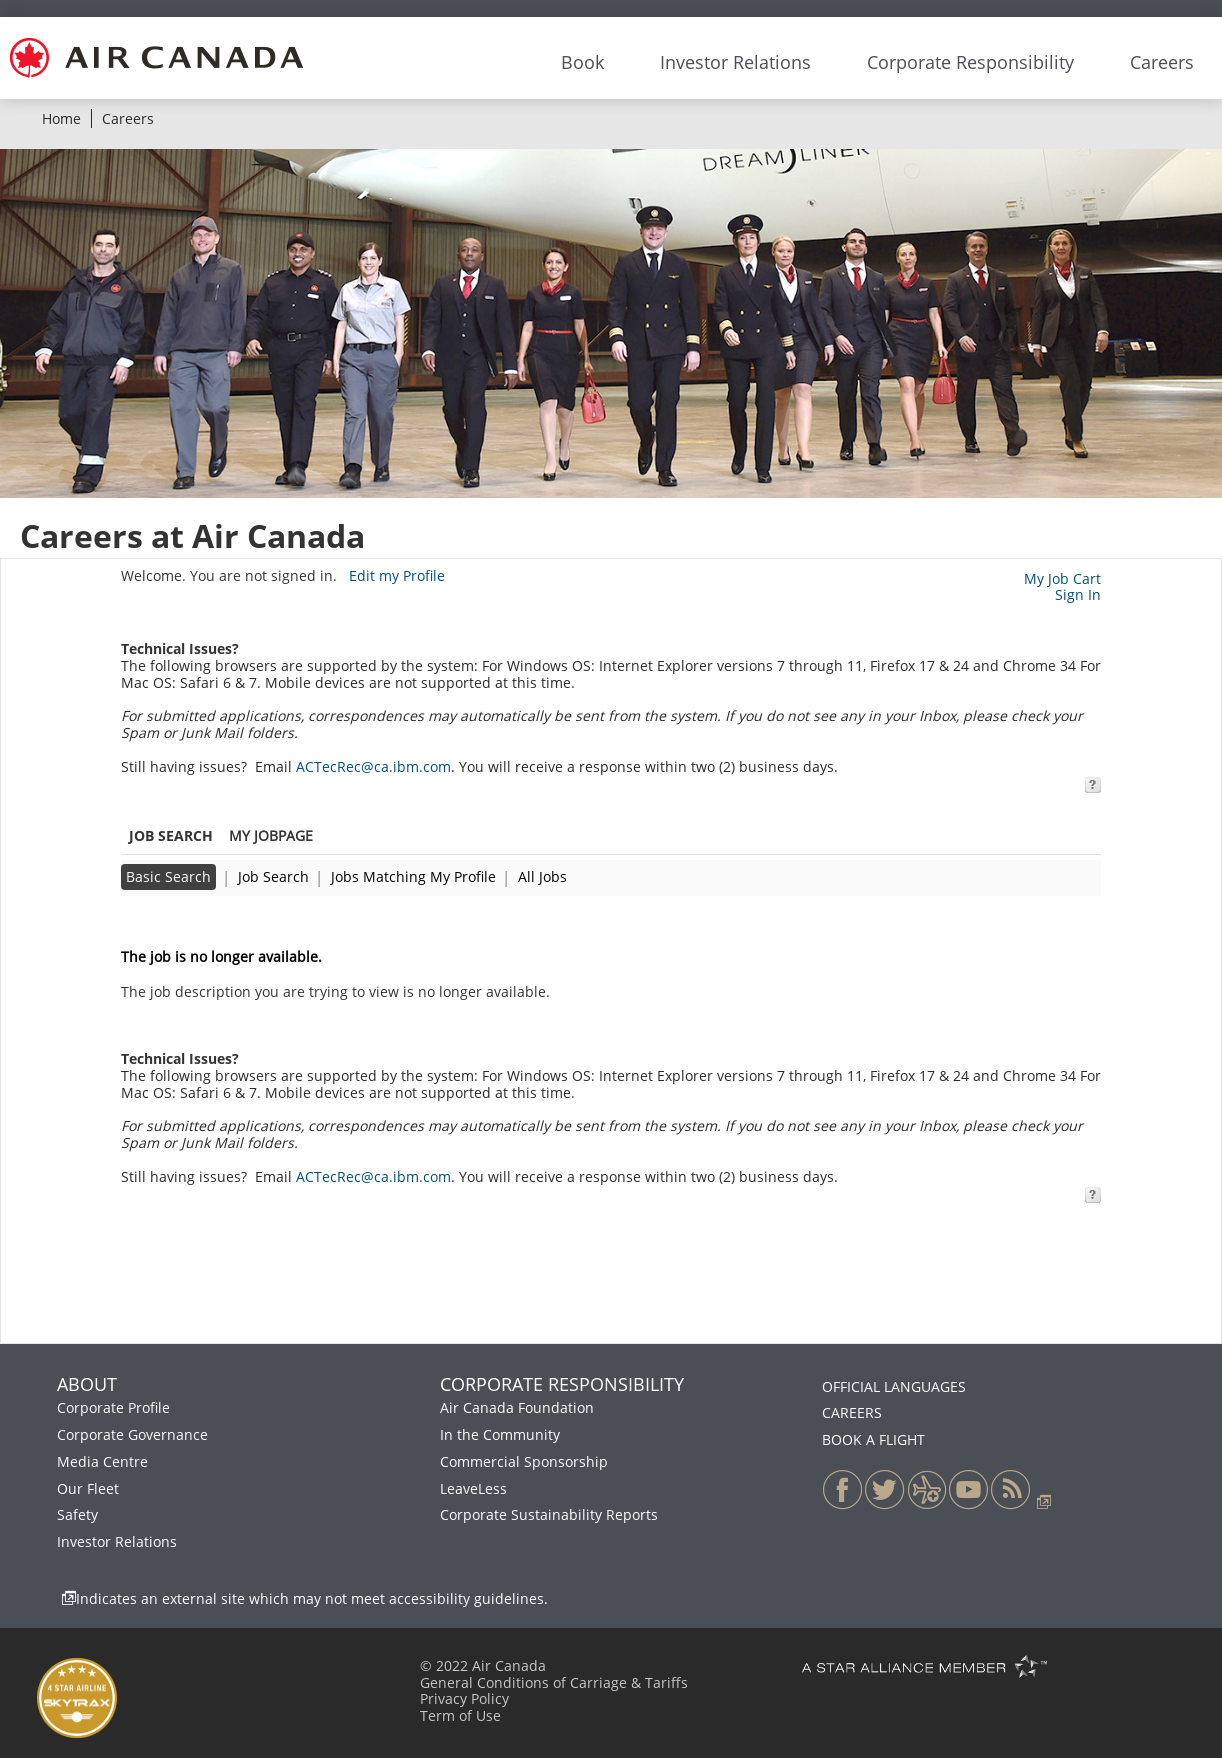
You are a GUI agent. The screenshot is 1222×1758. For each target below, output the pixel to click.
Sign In (1078, 594)
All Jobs (542, 876)
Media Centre (102, 1461)
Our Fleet (88, 1488)
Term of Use (460, 1715)
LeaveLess (473, 1488)
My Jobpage (271, 835)
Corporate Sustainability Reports (549, 1514)
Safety (77, 1514)
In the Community (500, 1434)
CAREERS (852, 1412)
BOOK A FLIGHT (873, 1439)
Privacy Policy (464, 1698)
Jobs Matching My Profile (413, 876)
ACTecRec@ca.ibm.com (373, 766)
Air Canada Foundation (517, 1407)
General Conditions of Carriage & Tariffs (554, 1682)
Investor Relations (117, 1541)
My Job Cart (1062, 578)
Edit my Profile (397, 575)
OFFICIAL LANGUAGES (894, 1386)
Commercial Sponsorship (524, 1461)
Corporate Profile (113, 1407)
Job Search (273, 876)
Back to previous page (196, 922)
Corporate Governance (132, 1434)
